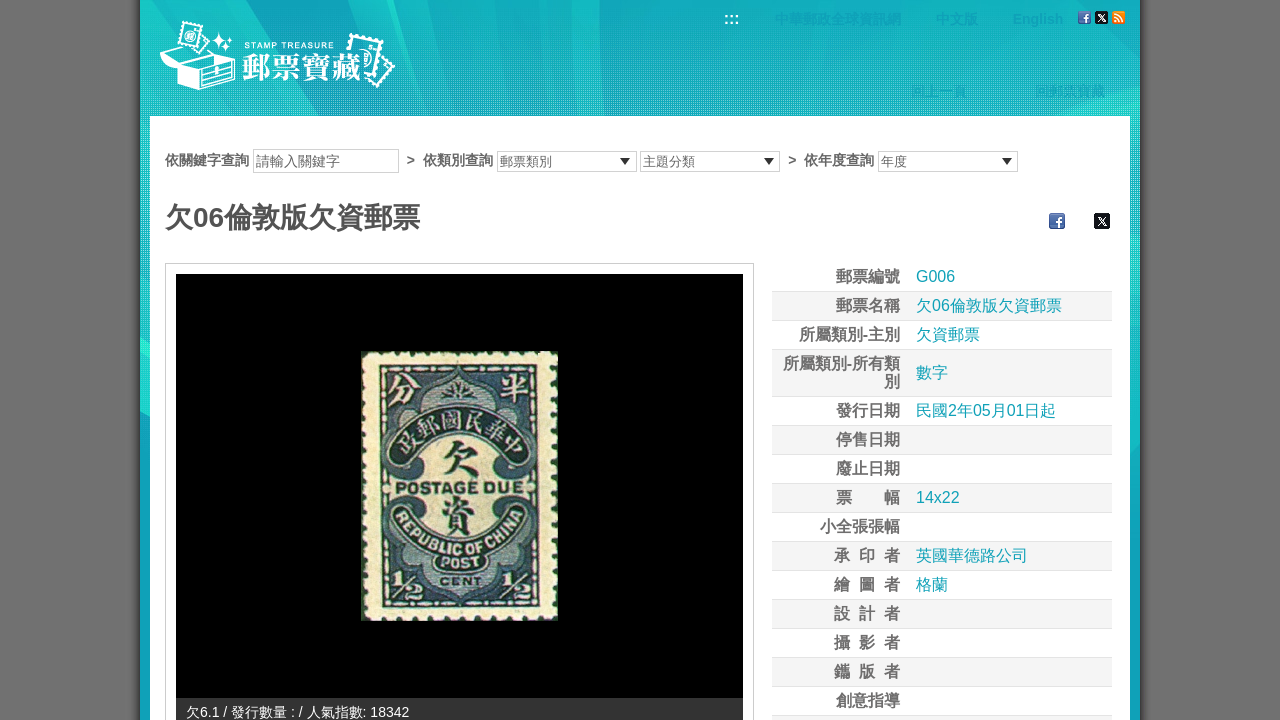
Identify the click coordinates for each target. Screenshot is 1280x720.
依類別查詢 (458, 160)
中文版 (957, 19)
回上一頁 (939, 91)
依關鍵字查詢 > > (591, 160)
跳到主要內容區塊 (10, 10)
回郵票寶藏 (1070, 91)
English (1038, 19)
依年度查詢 (839, 160)
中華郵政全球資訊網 (838, 19)
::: (732, 18)
